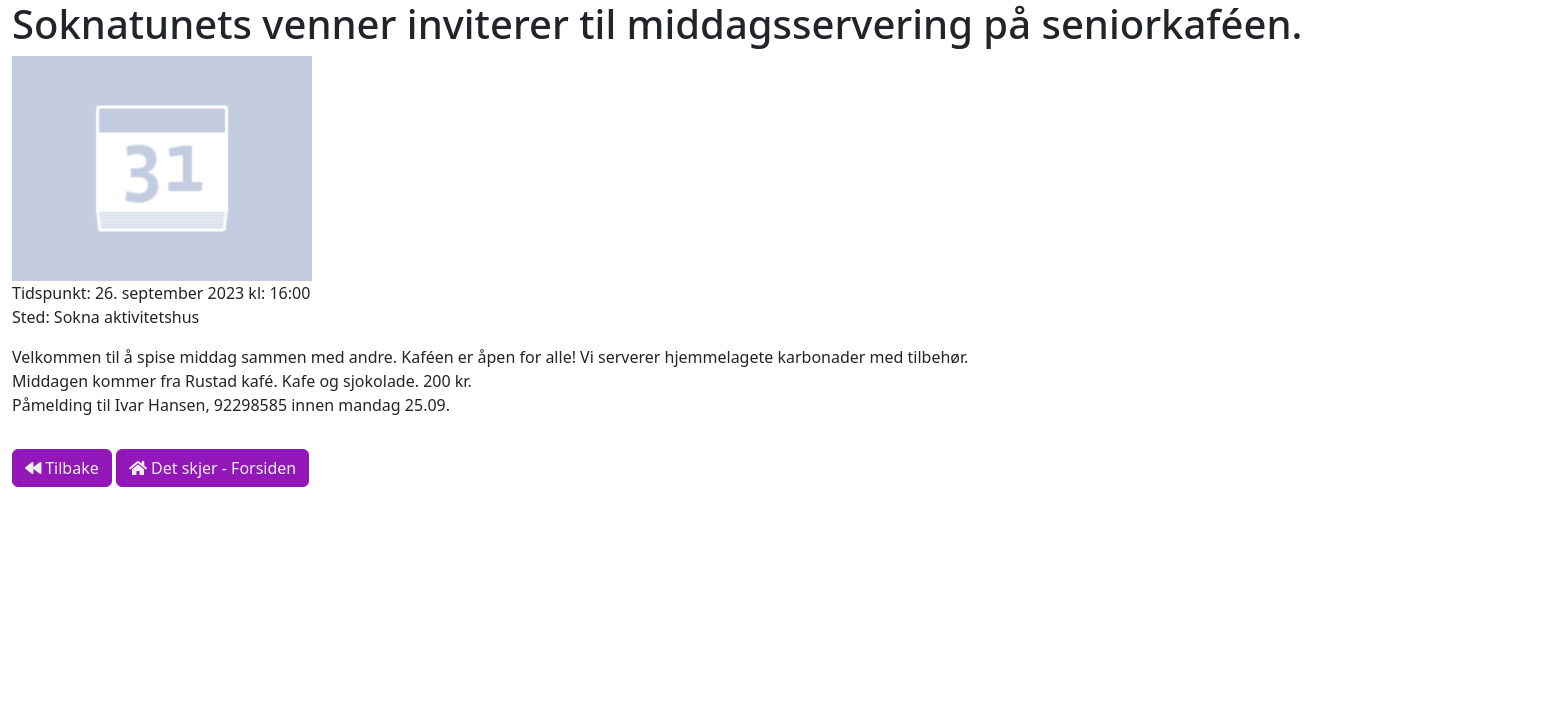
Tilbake (62, 468)
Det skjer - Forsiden (212, 468)
